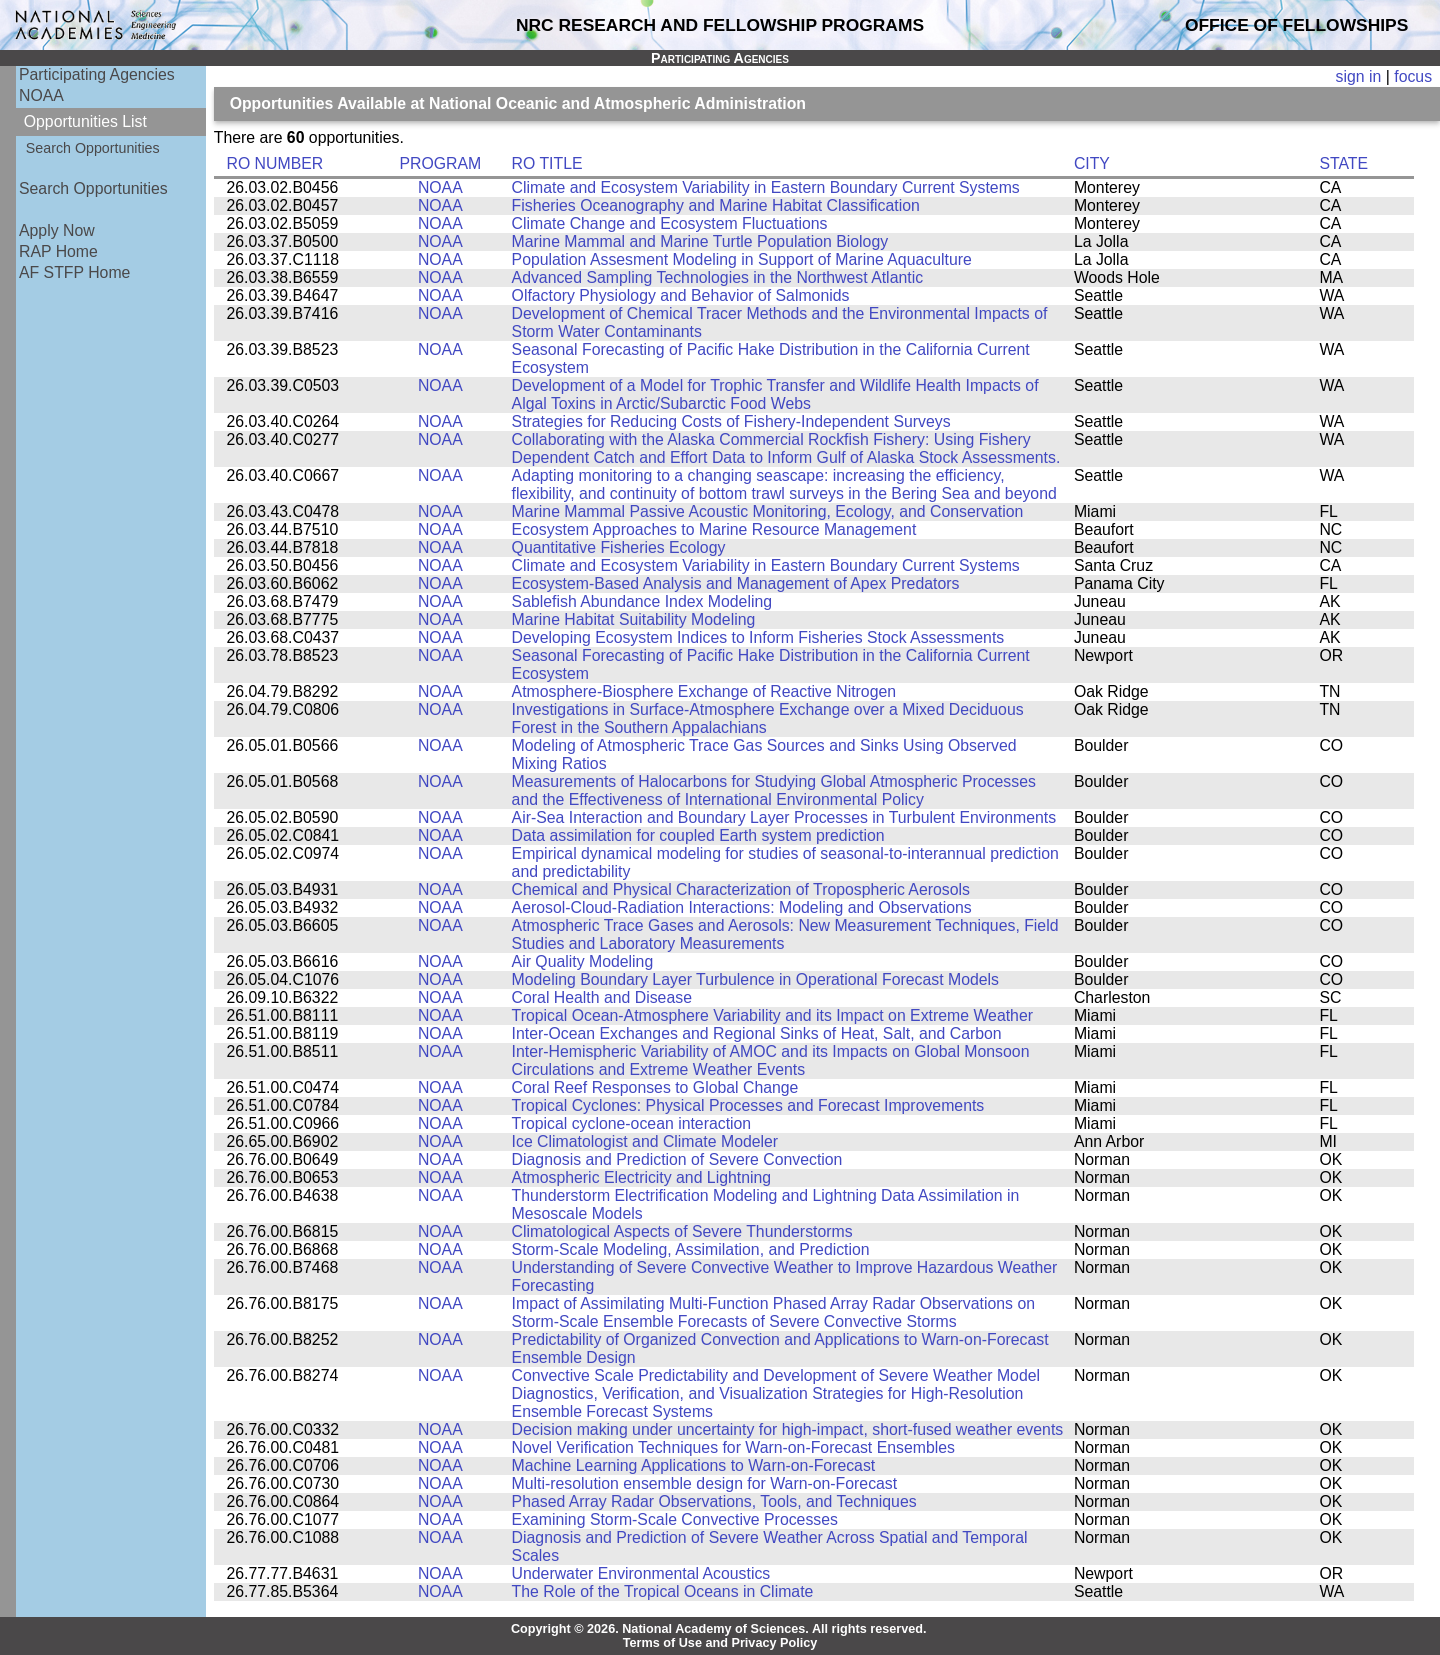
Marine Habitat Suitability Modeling (634, 619)
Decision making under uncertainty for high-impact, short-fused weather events (788, 1429)
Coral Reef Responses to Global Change (655, 1087)
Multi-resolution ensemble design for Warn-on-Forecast (705, 1483)
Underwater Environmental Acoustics (641, 1573)
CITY (1092, 163)
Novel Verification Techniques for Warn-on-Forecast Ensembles (733, 1447)
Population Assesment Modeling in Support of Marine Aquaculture (742, 259)
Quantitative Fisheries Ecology (619, 547)
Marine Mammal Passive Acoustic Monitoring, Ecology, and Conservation (768, 511)
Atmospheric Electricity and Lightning (642, 1177)
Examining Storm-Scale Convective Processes (675, 1519)
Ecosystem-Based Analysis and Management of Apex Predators (736, 583)
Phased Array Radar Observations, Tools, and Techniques (714, 1501)
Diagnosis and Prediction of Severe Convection (677, 1159)
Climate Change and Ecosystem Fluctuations (670, 223)
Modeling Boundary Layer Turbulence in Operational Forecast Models (755, 979)
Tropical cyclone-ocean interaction (632, 1123)
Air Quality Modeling (583, 961)
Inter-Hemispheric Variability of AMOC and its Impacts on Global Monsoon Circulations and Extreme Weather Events (771, 1060)
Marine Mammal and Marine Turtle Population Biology (700, 241)
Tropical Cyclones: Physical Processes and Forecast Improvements (748, 1105)
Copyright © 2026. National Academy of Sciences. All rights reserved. (719, 1629)
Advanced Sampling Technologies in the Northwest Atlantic (717, 277)
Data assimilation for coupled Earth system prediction (698, 835)
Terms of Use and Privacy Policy (720, 1643)
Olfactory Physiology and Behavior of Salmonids (681, 295)
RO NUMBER (274, 163)
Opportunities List (85, 121)
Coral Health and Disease (602, 997)
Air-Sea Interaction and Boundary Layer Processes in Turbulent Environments (784, 817)
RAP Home (58, 251)
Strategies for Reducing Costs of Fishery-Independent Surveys (731, 421)
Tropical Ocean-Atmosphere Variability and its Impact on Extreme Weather (772, 1015)
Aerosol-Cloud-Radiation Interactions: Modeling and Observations (742, 907)
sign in (1359, 76)
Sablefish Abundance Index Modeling (642, 601)
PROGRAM (440, 163)
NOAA (41, 95)
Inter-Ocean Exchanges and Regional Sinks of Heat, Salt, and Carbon (757, 1033)
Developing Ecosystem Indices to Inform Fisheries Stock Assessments (758, 637)
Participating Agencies (97, 74)
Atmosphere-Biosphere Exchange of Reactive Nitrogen (704, 691)
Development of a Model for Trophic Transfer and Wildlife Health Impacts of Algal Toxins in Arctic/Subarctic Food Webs (775, 394)
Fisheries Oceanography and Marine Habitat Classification (716, 205)
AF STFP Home (74, 272)
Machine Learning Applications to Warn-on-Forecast (694, 1465)
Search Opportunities (93, 148)
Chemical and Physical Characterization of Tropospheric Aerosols (741, 889)
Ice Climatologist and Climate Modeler (645, 1141)
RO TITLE (547, 163)
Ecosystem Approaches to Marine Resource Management (714, 529)
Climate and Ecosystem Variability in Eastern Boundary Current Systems (766, 187)
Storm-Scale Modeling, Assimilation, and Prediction (691, 1249)
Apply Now (57, 230)
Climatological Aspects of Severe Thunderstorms (682, 1231)
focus (1413, 76)
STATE (1343, 163)
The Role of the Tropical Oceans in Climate (663, 1591)
